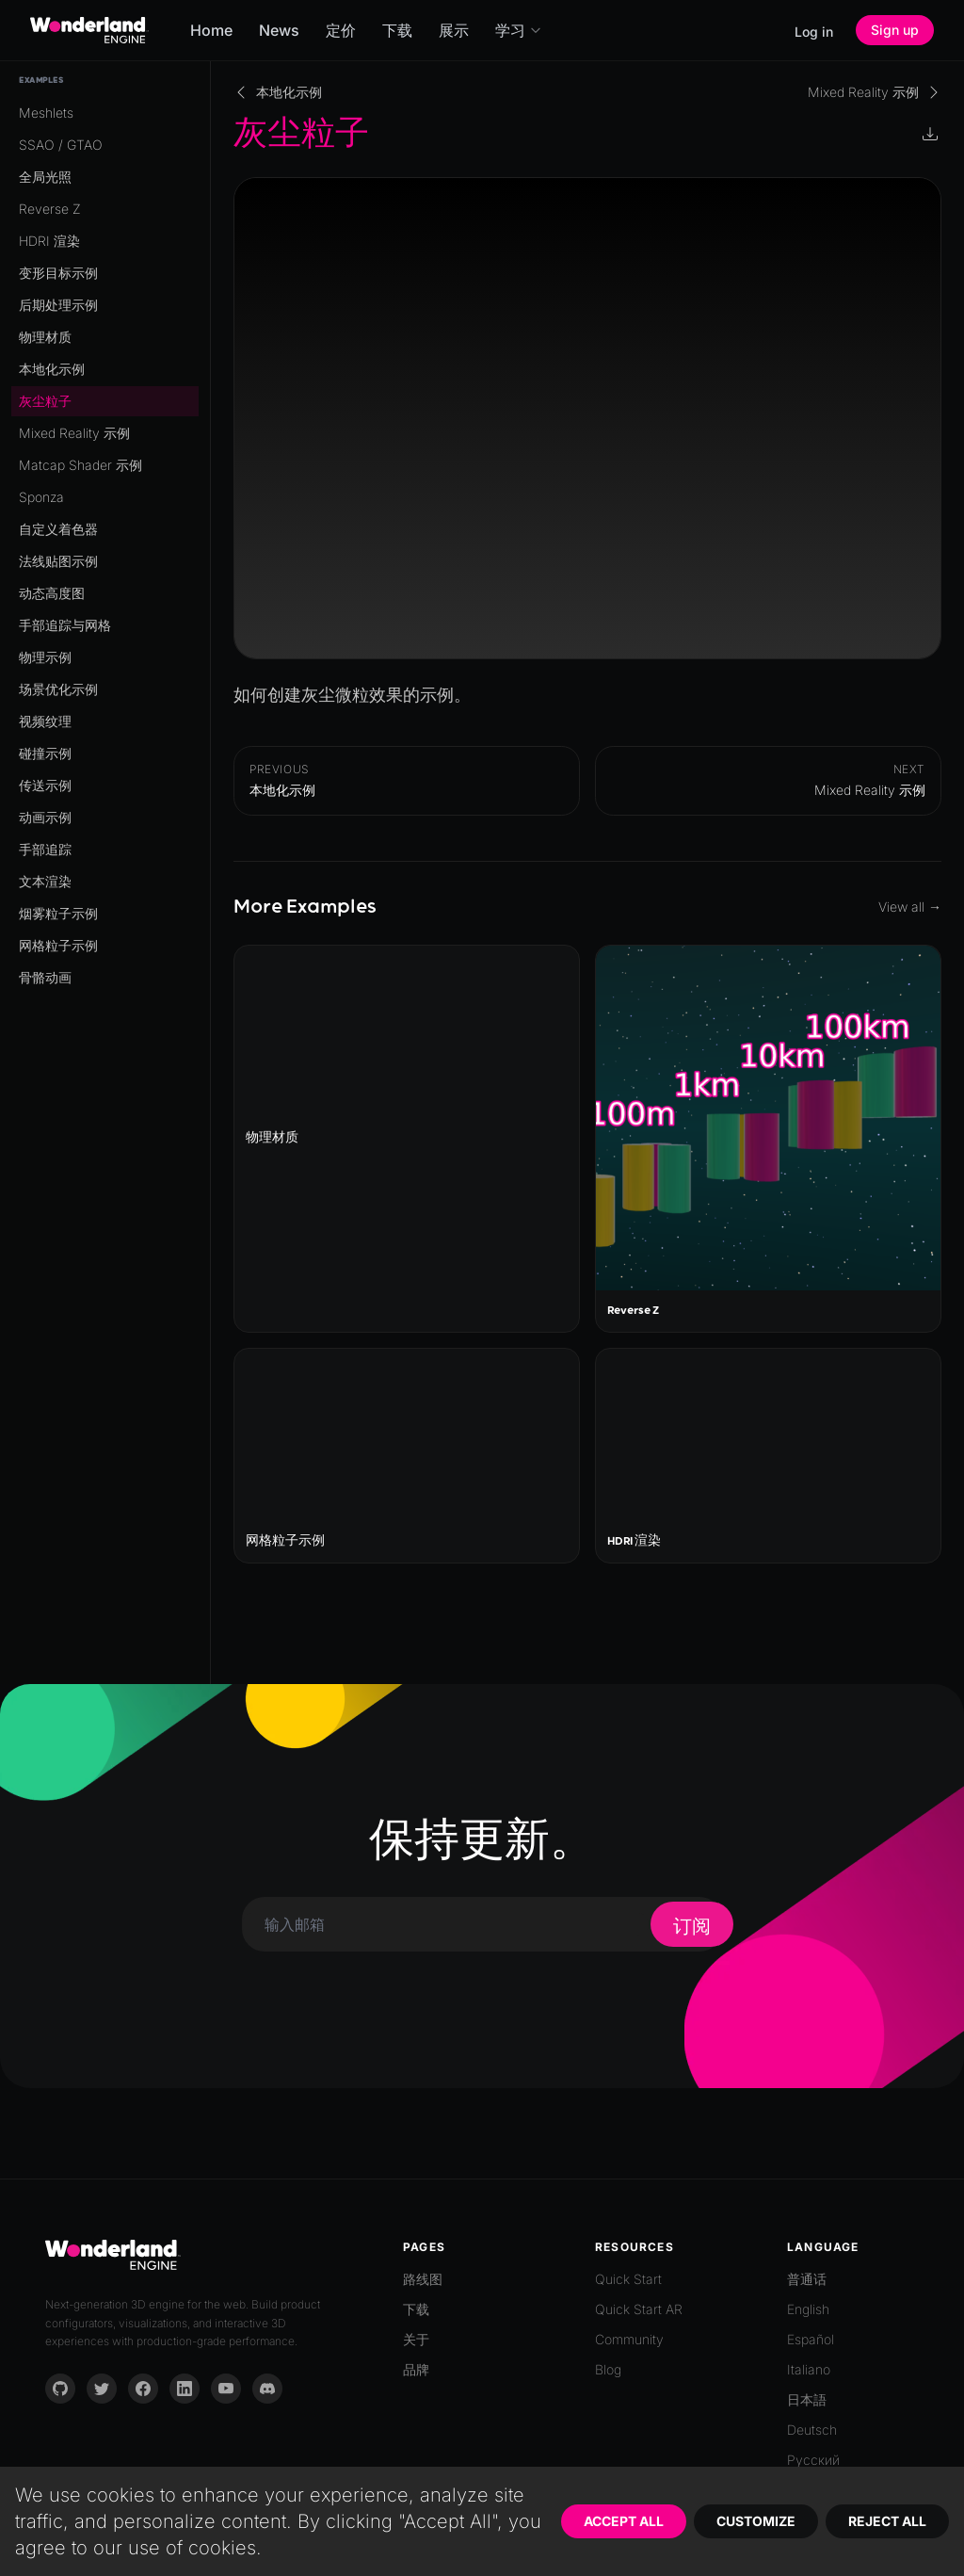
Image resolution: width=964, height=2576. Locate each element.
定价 (341, 30)
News (279, 30)
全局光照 (45, 177)
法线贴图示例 (58, 561)
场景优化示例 (58, 689)
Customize (755, 2521)
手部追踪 (45, 849)
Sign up (895, 30)
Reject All (887, 2521)
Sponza (41, 497)
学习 (518, 30)
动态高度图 (52, 593)
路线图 (422, 2279)
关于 (416, 2339)
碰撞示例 (45, 753)
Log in (814, 32)
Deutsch (812, 2430)
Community (629, 2339)
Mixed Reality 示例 (74, 433)
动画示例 (45, 817)
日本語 (807, 2399)
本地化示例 (52, 369)
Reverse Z (50, 209)
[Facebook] (143, 2388)
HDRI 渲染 (49, 241)
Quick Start (628, 2279)
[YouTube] (226, 2388)
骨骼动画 (45, 977)
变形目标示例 (58, 273)
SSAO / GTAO (61, 145)
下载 (397, 30)
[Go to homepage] (89, 30)
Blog (608, 2369)
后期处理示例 (58, 305)
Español (810, 2339)
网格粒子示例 (58, 945)
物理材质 (45, 337)
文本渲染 (45, 881)
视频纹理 (45, 721)
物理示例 (45, 657)
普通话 (807, 2279)
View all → (909, 907)
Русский (813, 2460)
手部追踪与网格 (65, 625)
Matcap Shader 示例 (80, 465)
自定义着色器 (58, 529)
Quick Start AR (639, 2309)
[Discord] (267, 2388)
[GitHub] (60, 2388)
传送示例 (45, 785)
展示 (454, 30)
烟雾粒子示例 (58, 913)
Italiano (808, 2369)
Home (211, 30)
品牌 (416, 2369)
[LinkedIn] (184, 2388)
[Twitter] (102, 2388)
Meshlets (46, 113)
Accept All (624, 2521)
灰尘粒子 (45, 401)
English (808, 2309)
